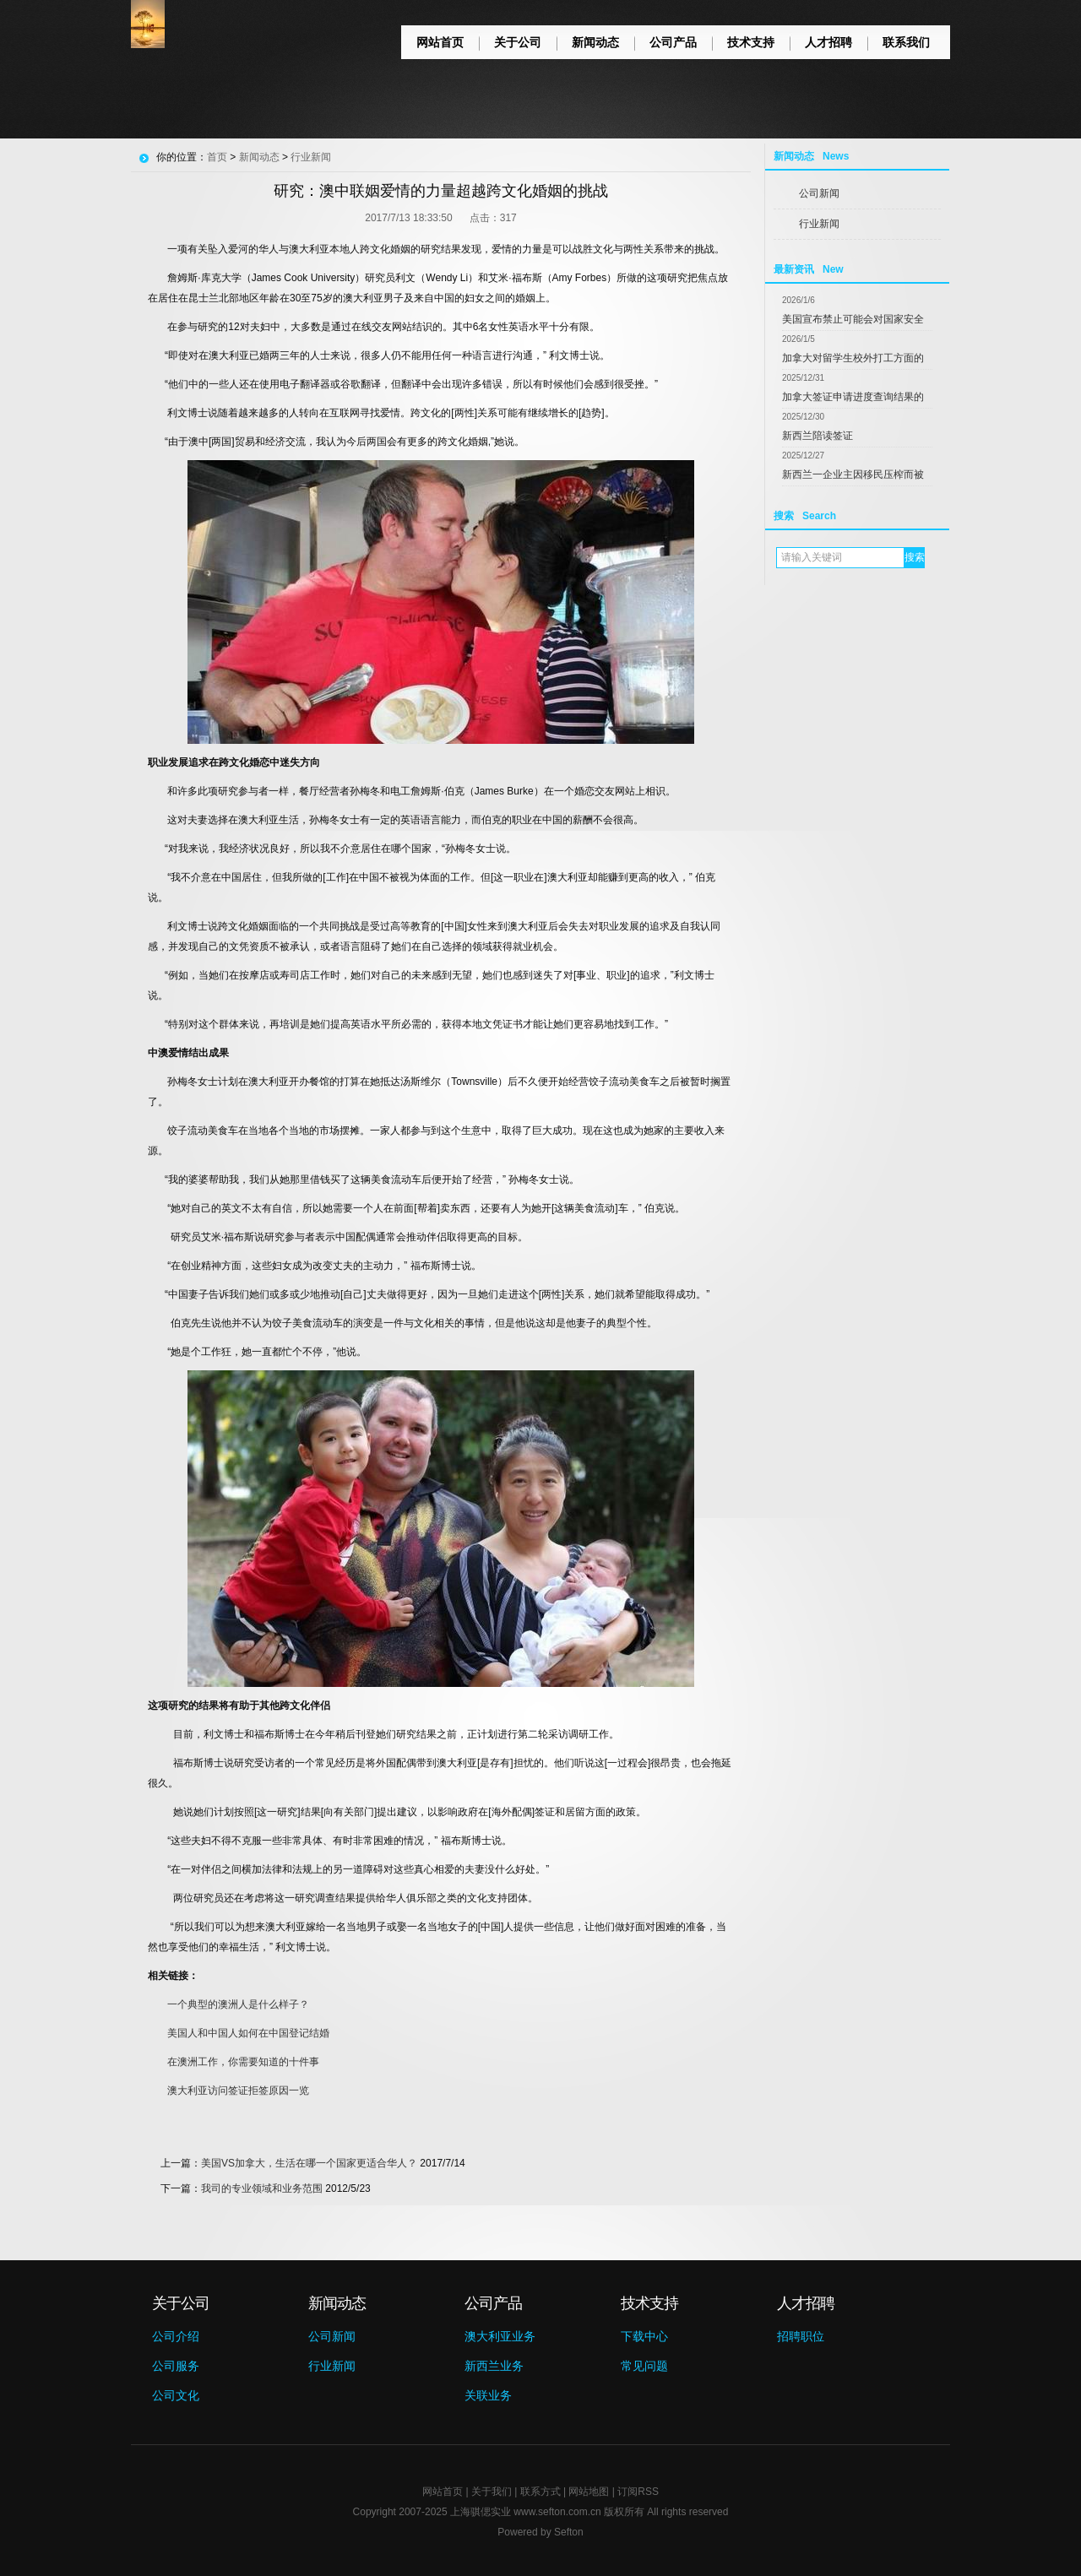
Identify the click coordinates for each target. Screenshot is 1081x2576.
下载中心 (644, 2336)
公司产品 (673, 42)
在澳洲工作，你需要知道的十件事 (243, 2062)
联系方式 (540, 2491)
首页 (217, 157)
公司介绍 (175, 2336)
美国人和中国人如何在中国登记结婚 (248, 2033)
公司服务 (175, 2366)
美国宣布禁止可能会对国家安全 (853, 319)
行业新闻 (819, 224)
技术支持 (750, 42)
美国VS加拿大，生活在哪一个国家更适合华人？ (309, 2163)
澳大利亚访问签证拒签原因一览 (238, 2090)
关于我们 (491, 2491)
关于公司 (517, 42)
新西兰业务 (494, 2366)
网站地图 (588, 2491)
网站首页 (440, 42)
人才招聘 (828, 42)
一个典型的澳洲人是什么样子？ (238, 2004)
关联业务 (488, 2395)
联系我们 (906, 42)
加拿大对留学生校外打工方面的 (853, 358)
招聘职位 (800, 2336)
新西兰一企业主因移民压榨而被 (853, 474)
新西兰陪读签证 (817, 436)
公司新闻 (819, 193)
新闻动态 (595, 42)
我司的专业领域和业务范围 (262, 2188)
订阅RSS (638, 2491)
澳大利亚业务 (499, 2336)
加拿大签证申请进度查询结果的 (853, 397)
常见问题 (644, 2366)
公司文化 (175, 2395)
